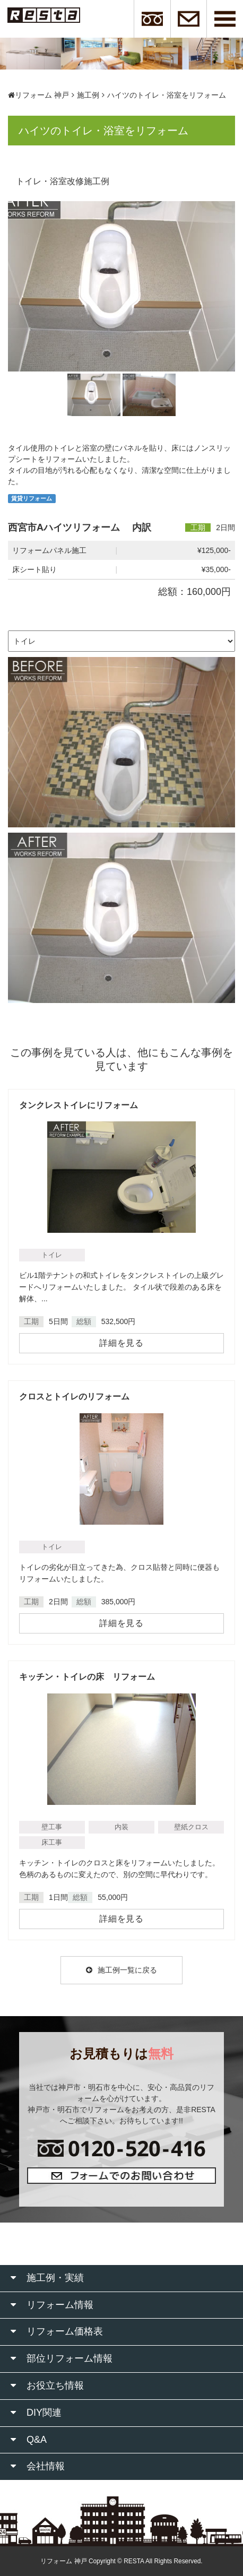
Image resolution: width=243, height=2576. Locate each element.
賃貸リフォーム (31, 498)
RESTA (134, 2561)
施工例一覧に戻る (121, 1970)
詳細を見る (121, 1342)
